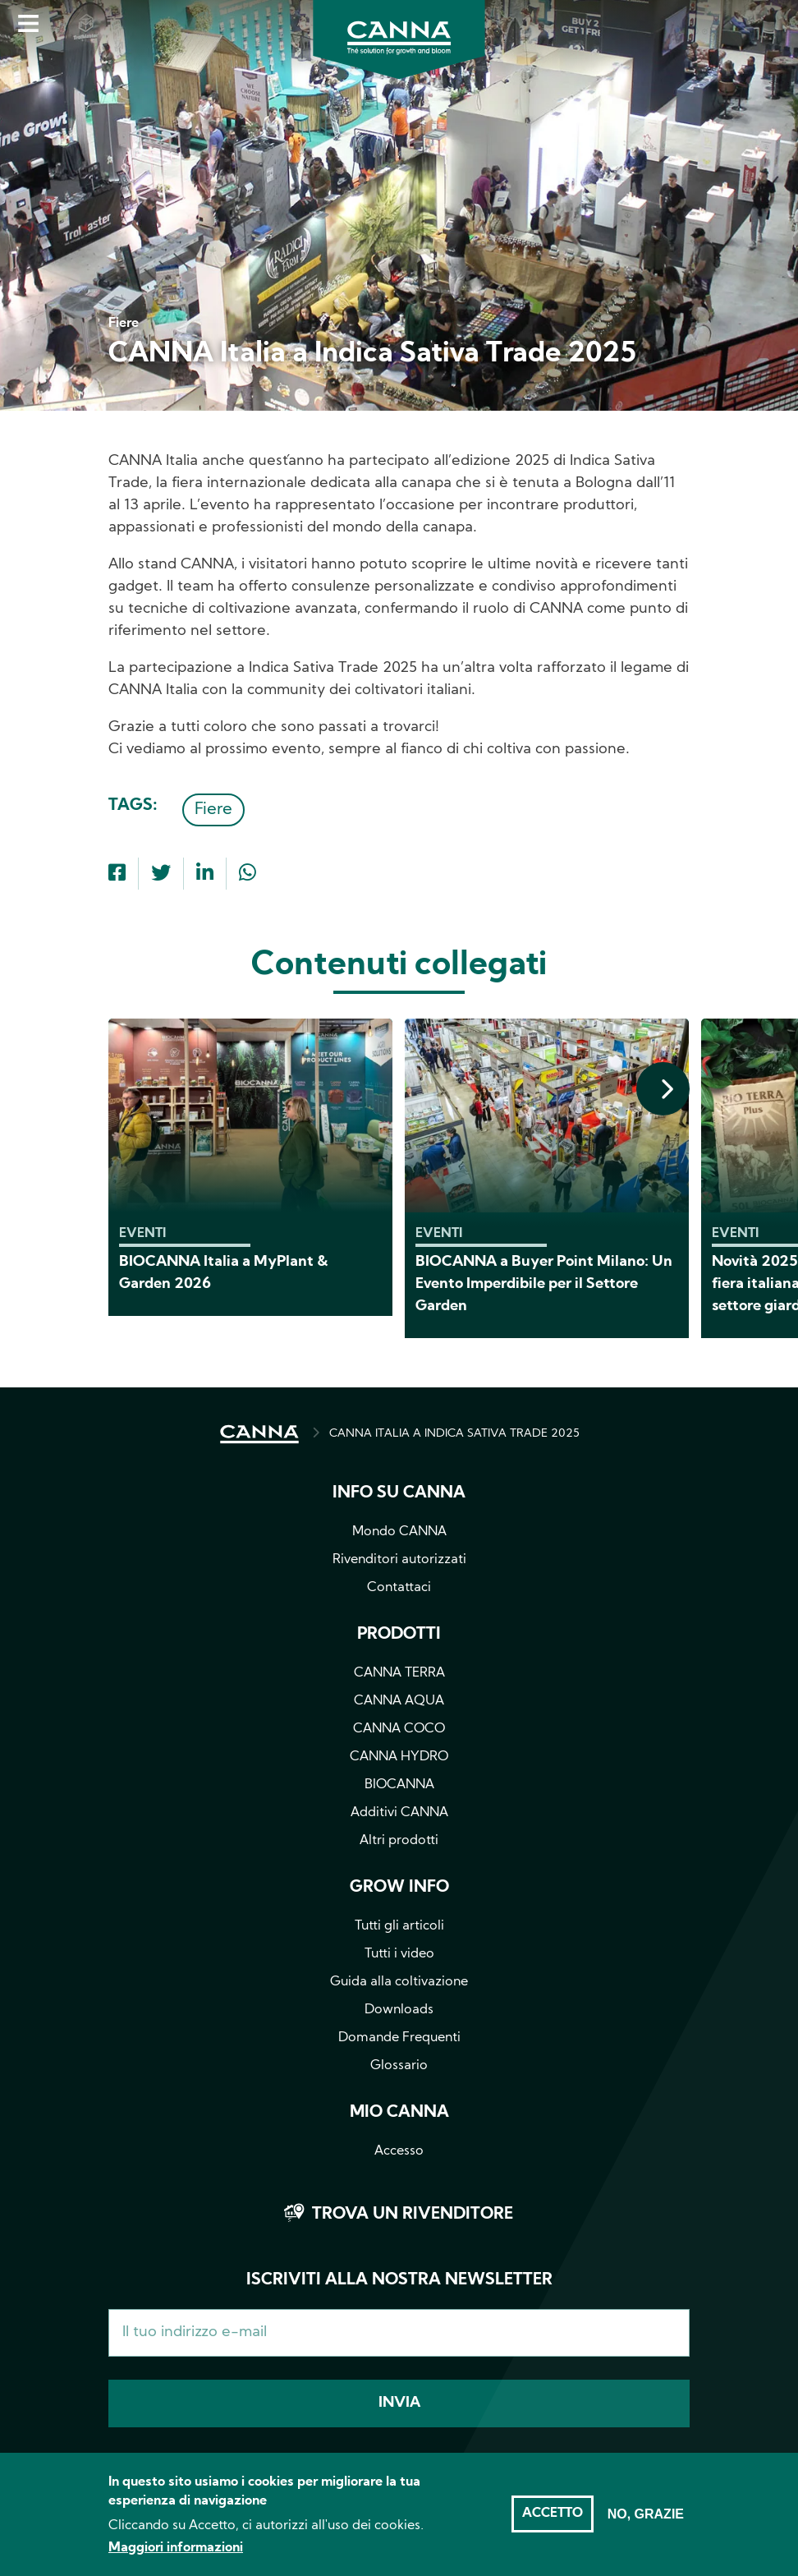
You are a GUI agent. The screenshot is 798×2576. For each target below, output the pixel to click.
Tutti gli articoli (399, 1926)
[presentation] (663, 1089)
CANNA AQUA (399, 1701)
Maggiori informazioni (175, 2557)
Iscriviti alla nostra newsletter (399, 2280)
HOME (259, 1434)
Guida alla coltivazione (399, 1982)
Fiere (213, 810)
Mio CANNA (399, 2112)
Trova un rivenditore (412, 2214)
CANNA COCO (399, 1729)
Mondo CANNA (399, 1532)
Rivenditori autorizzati (399, 1559)
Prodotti (399, 1634)
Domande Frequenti (399, 2038)
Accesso (399, 2151)
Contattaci (399, 1587)
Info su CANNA (399, 1493)
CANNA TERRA (399, 1673)
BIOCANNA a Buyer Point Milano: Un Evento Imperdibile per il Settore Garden (543, 1284)
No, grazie (646, 2523)
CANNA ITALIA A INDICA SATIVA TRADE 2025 (454, 1434)
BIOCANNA (399, 1785)
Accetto (552, 2522)
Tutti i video (399, 1954)
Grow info (399, 1887)
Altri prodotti (399, 1840)
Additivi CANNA (399, 1812)
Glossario (399, 2065)
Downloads (399, 2010)
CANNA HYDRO (399, 1757)
